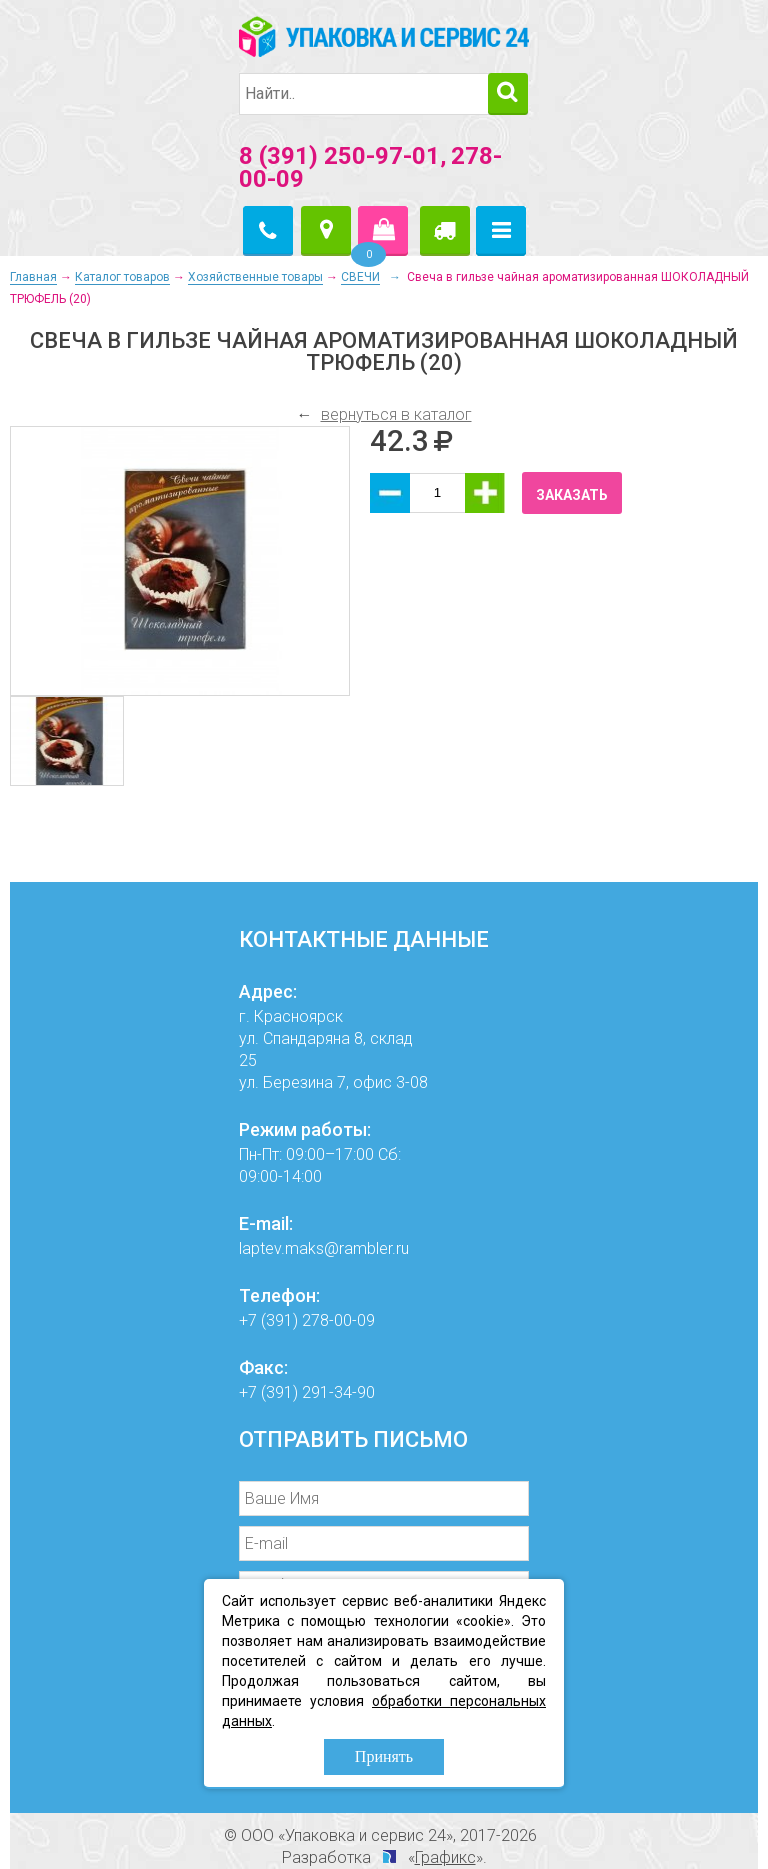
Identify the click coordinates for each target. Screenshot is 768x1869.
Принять (384, 1756)
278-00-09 (338, 1320)
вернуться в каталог (396, 414)
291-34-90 (338, 1392)
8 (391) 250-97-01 (339, 156)
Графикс (445, 1857)
